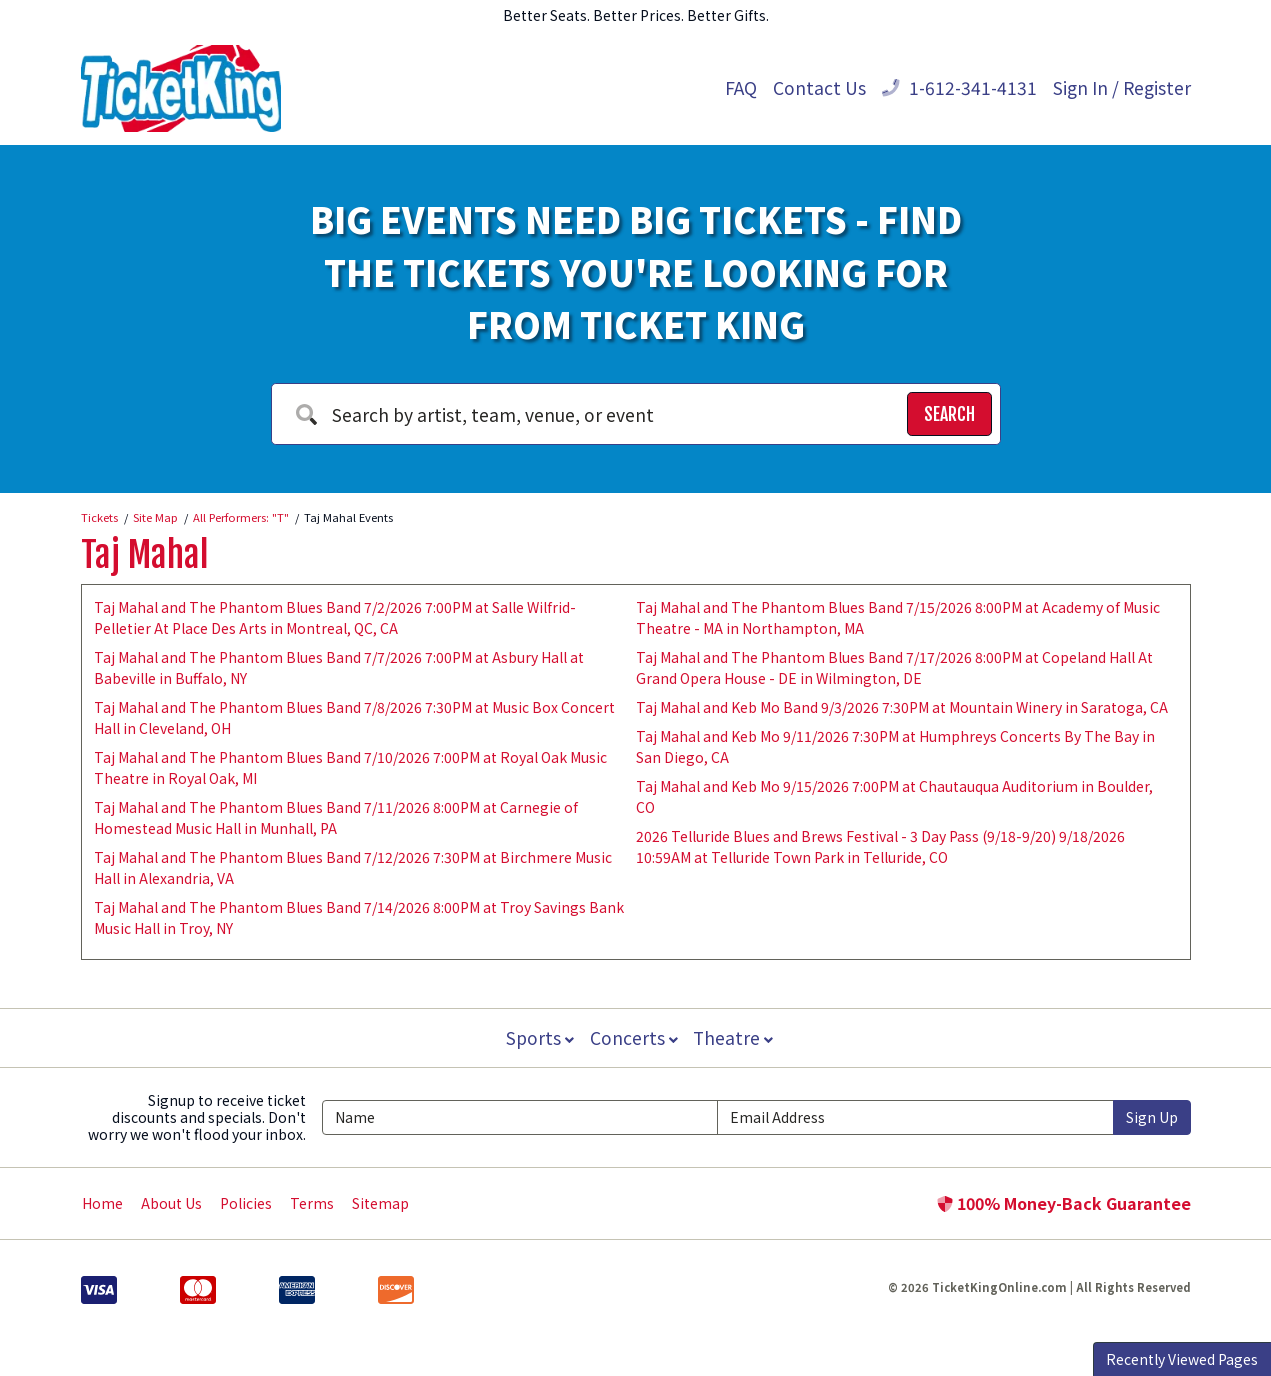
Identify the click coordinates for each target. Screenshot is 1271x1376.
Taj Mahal (145, 555)
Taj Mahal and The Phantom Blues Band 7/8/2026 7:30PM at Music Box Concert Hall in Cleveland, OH (354, 717)
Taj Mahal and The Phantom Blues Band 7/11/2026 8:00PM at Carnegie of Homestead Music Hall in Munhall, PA (336, 817)
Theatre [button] (735, 1037)
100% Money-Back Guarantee (1064, 1203)
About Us (171, 1203)
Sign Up (1152, 1117)
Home (102, 1203)
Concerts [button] (634, 1037)
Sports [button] (538, 1037)
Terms (312, 1203)
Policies (246, 1203)
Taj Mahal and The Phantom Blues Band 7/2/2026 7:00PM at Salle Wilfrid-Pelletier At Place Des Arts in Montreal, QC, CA (335, 617)
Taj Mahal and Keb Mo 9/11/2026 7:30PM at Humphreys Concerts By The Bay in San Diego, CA (895, 746)
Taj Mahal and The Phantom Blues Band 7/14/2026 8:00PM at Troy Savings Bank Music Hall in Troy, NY (359, 917)
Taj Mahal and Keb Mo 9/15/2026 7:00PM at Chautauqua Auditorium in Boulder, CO (894, 796)
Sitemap (380, 1203)
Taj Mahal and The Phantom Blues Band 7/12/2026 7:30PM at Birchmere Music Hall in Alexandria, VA (353, 867)
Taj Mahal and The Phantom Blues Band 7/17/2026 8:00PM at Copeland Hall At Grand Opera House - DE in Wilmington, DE (894, 667)
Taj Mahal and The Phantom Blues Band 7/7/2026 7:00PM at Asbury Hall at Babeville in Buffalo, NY (339, 667)
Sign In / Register (1122, 87)
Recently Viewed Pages (1182, 1359)
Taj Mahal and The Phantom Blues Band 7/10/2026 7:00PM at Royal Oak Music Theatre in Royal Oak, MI (350, 767)
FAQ (741, 87)
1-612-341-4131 (959, 87)
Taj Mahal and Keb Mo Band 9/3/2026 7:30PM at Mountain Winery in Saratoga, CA (902, 707)
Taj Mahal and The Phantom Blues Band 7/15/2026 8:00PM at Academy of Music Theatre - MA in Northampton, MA (898, 617)
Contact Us (819, 87)
